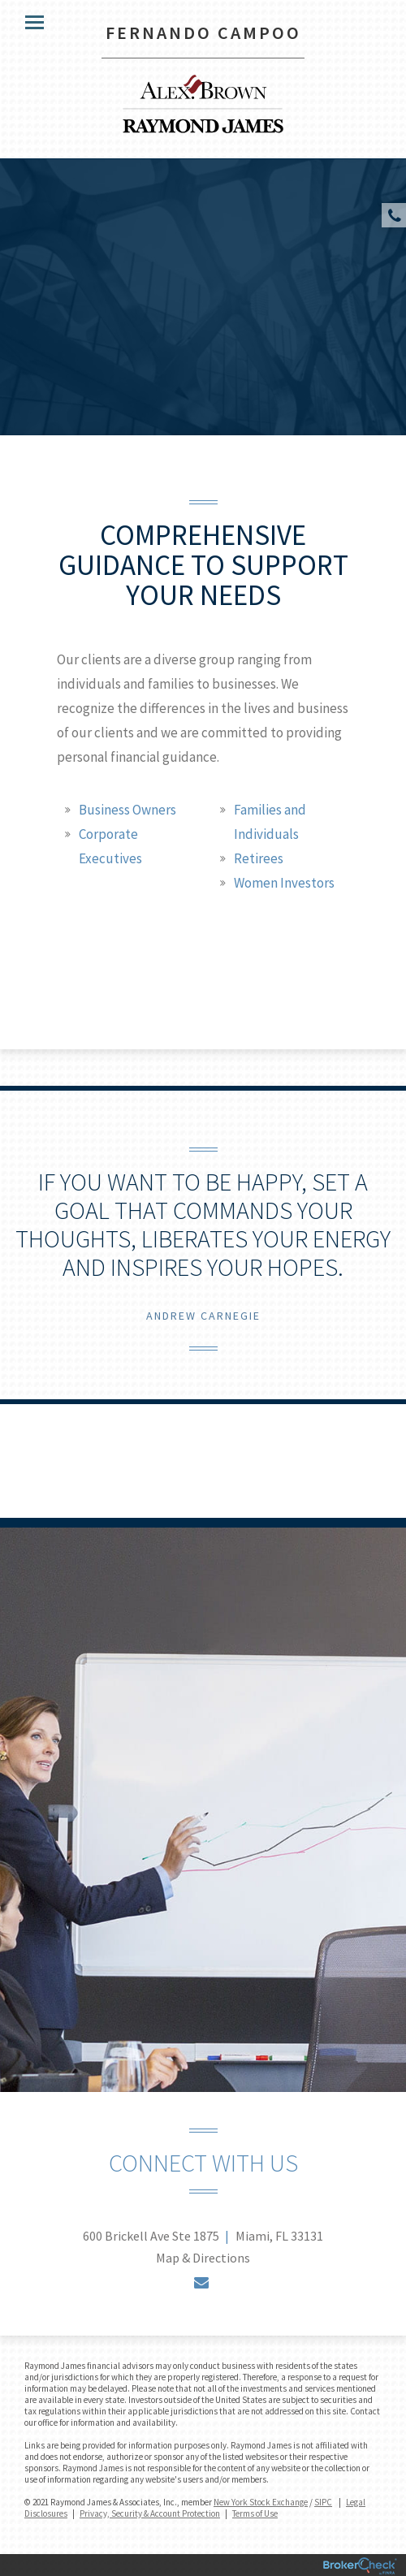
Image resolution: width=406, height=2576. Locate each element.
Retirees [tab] (258, 858)
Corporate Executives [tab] (110, 846)
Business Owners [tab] (127, 810)
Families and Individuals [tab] (270, 822)
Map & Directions (203, 2258)
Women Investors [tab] (284, 883)
